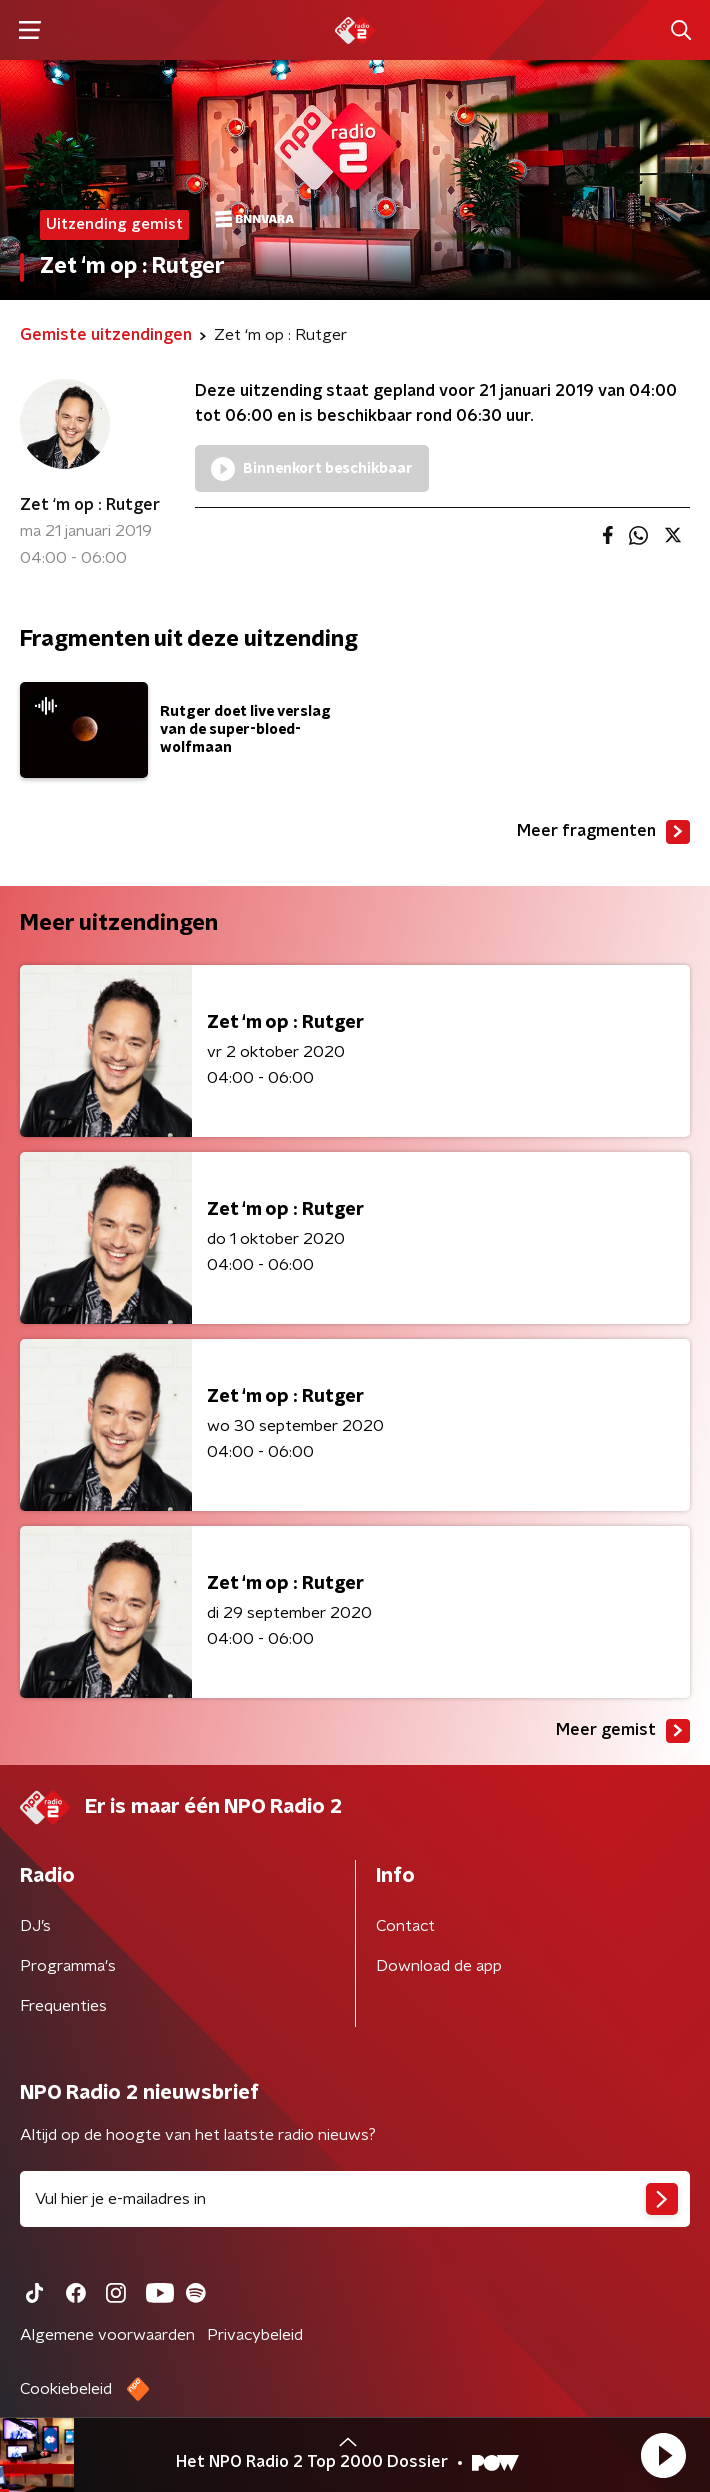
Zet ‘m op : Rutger (90, 505)
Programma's (68, 1966)
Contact (405, 1926)
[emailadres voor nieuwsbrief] (355, 2199)
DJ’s (35, 1926)
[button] (663, 2455)
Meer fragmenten (603, 832)
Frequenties (63, 2006)
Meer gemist (623, 1731)
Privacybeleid (255, 2335)
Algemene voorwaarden (107, 2335)
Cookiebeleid (66, 2389)
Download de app (439, 1966)
